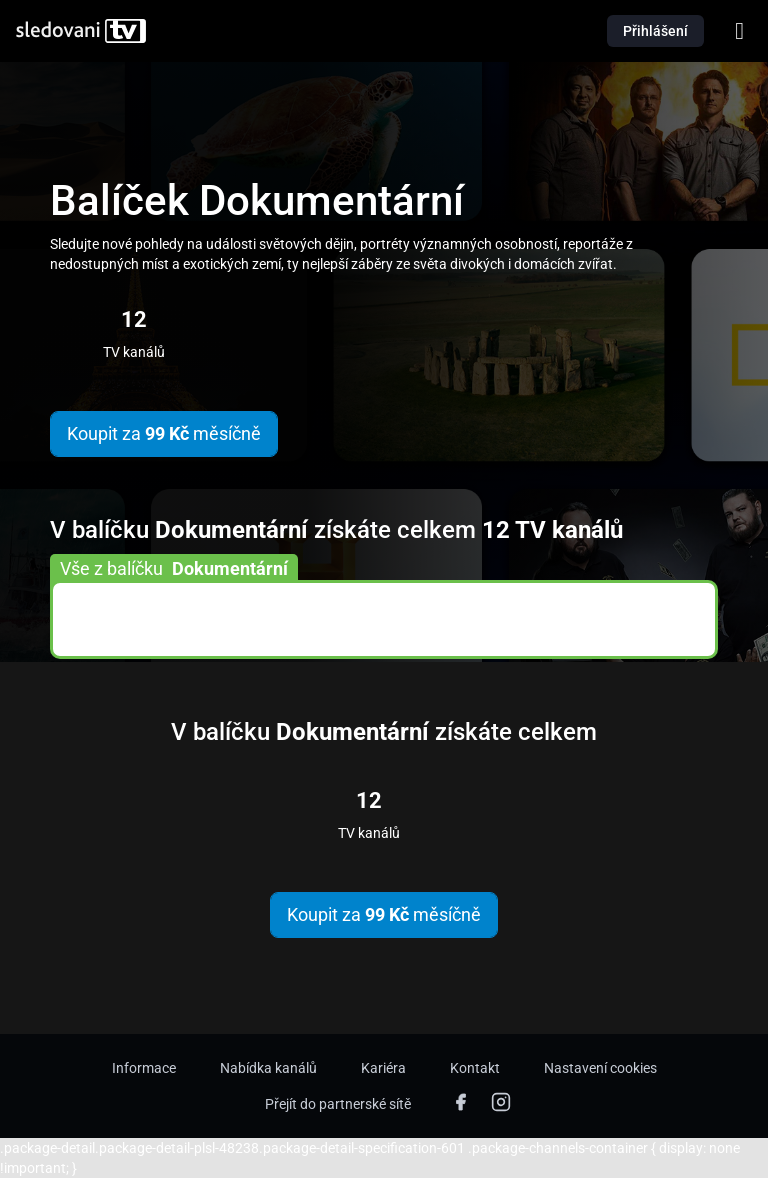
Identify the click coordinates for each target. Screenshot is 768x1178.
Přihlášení (655, 31)
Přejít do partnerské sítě (338, 1104)
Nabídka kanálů (268, 1068)
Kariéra (383, 1068)
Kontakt (475, 1068)
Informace (144, 1068)
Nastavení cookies (600, 1068)
